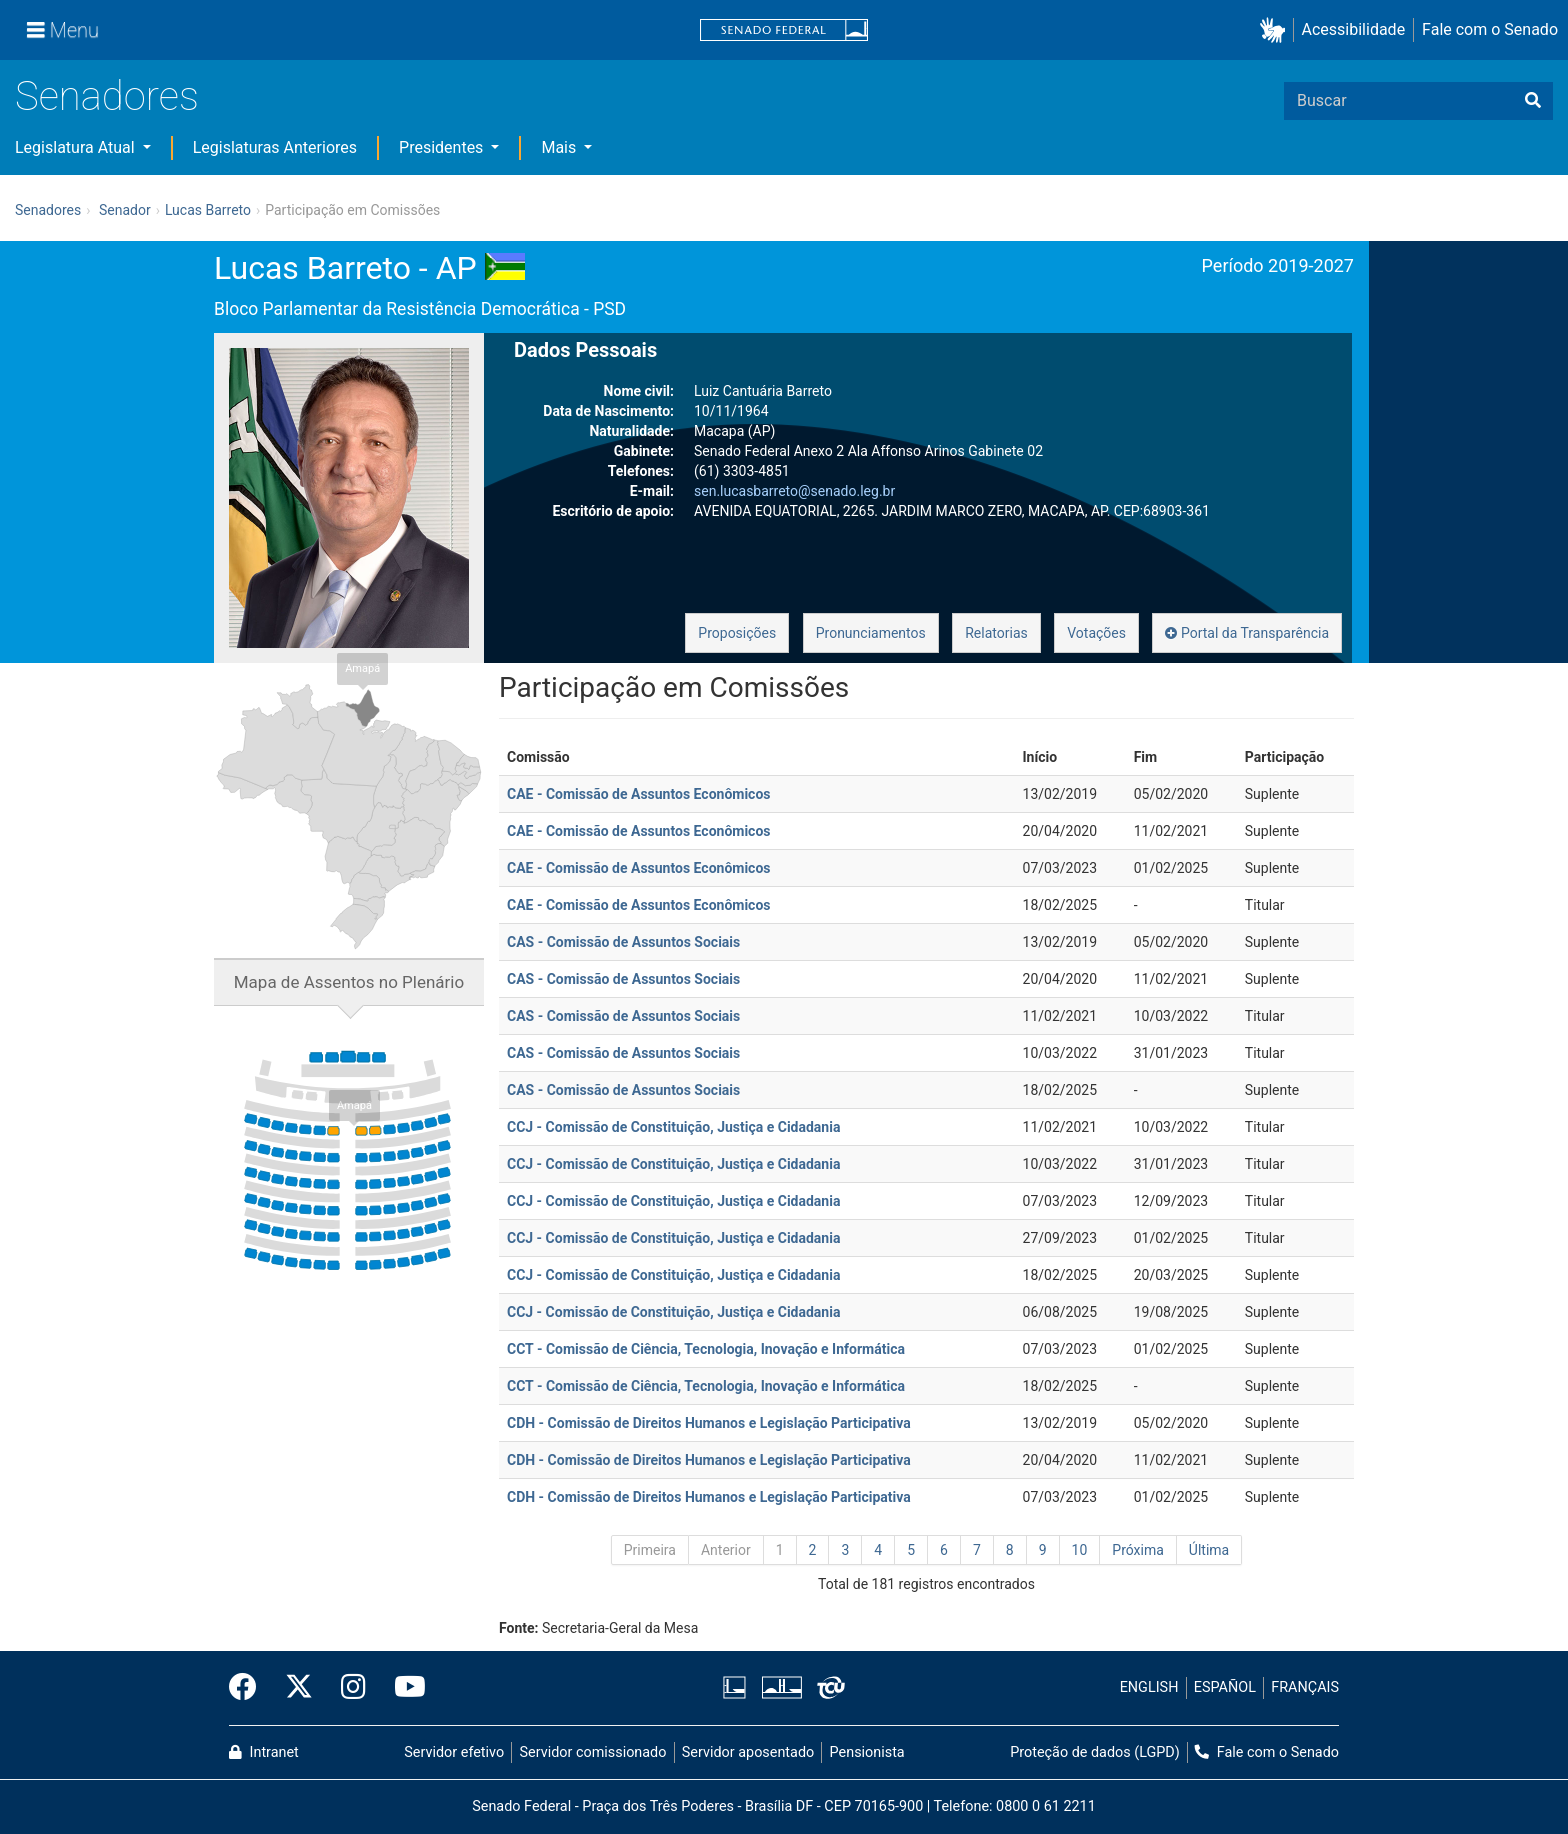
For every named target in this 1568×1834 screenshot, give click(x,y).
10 (1080, 1550)
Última (1209, 1550)
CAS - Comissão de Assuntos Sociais (623, 942)
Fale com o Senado (1490, 29)
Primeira (650, 1550)
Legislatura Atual (77, 147)
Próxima (1138, 1550)
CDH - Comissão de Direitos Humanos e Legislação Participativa (709, 1423)
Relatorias (996, 633)
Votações (1096, 633)
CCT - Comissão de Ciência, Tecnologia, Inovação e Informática (706, 1349)
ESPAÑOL (1225, 1687)
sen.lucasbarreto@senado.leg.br (794, 491)
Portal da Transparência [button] (1247, 633)
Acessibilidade (1354, 29)
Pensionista (867, 1752)
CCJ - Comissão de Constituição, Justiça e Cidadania (673, 1127)
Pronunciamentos (871, 633)
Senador (125, 210)
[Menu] (63, 30)
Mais (560, 147)
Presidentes (443, 147)
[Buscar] (1533, 101)
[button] (1276, 30)
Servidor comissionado (593, 1752)
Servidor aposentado (748, 1752)
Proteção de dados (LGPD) (1095, 1752)
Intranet (264, 1752)
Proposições (737, 633)
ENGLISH (1149, 1687)
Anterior (726, 1550)
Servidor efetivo (454, 1752)
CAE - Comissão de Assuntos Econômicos (639, 794)
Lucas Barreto (208, 210)
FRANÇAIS (1305, 1687)
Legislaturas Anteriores (275, 147)
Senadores (107, 96)
